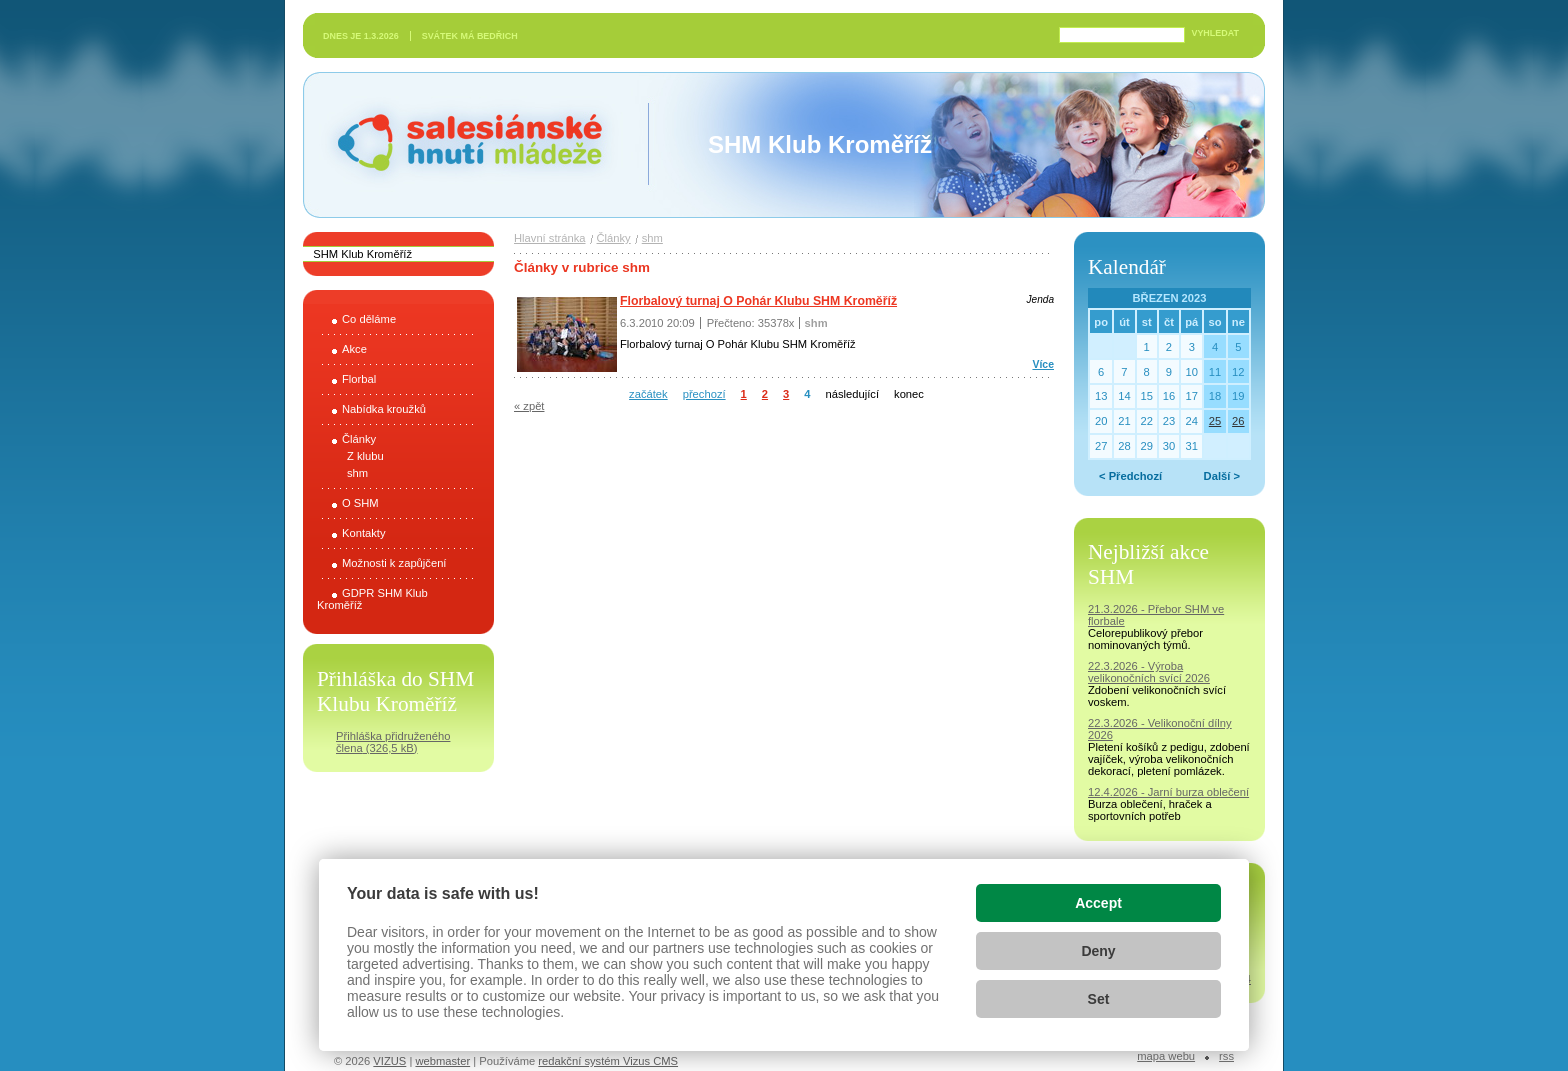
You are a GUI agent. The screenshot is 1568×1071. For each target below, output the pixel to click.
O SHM (360, 503)
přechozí (704, 394)
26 (1238, 421)
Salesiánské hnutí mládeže (460, 144)
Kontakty (364, 533)
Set (1099, 999)
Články (359, 439)
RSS (1226, 1056)
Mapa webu (1166, 1056)
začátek (648, 394)
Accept (1098, 903)
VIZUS (389, 1061)
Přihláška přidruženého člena (393, 742)
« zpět (529, 406)
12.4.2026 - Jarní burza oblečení (1168, 792)
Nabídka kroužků (384, 409)
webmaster (442, 1061)
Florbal (359, 379)
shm (357, 473)
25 (1215, 421)
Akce (354, 349)
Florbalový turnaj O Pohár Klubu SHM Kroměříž (758, 301)
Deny (1098, 951)
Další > (1222, 476)
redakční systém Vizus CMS (608, 1061)
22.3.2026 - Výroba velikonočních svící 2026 (1149, 672)
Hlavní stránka (550, 238)
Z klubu (365, 456)
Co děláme (369, 319)
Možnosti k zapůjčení (394, 563)
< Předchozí (1130, 476)
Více (1043, 364)
